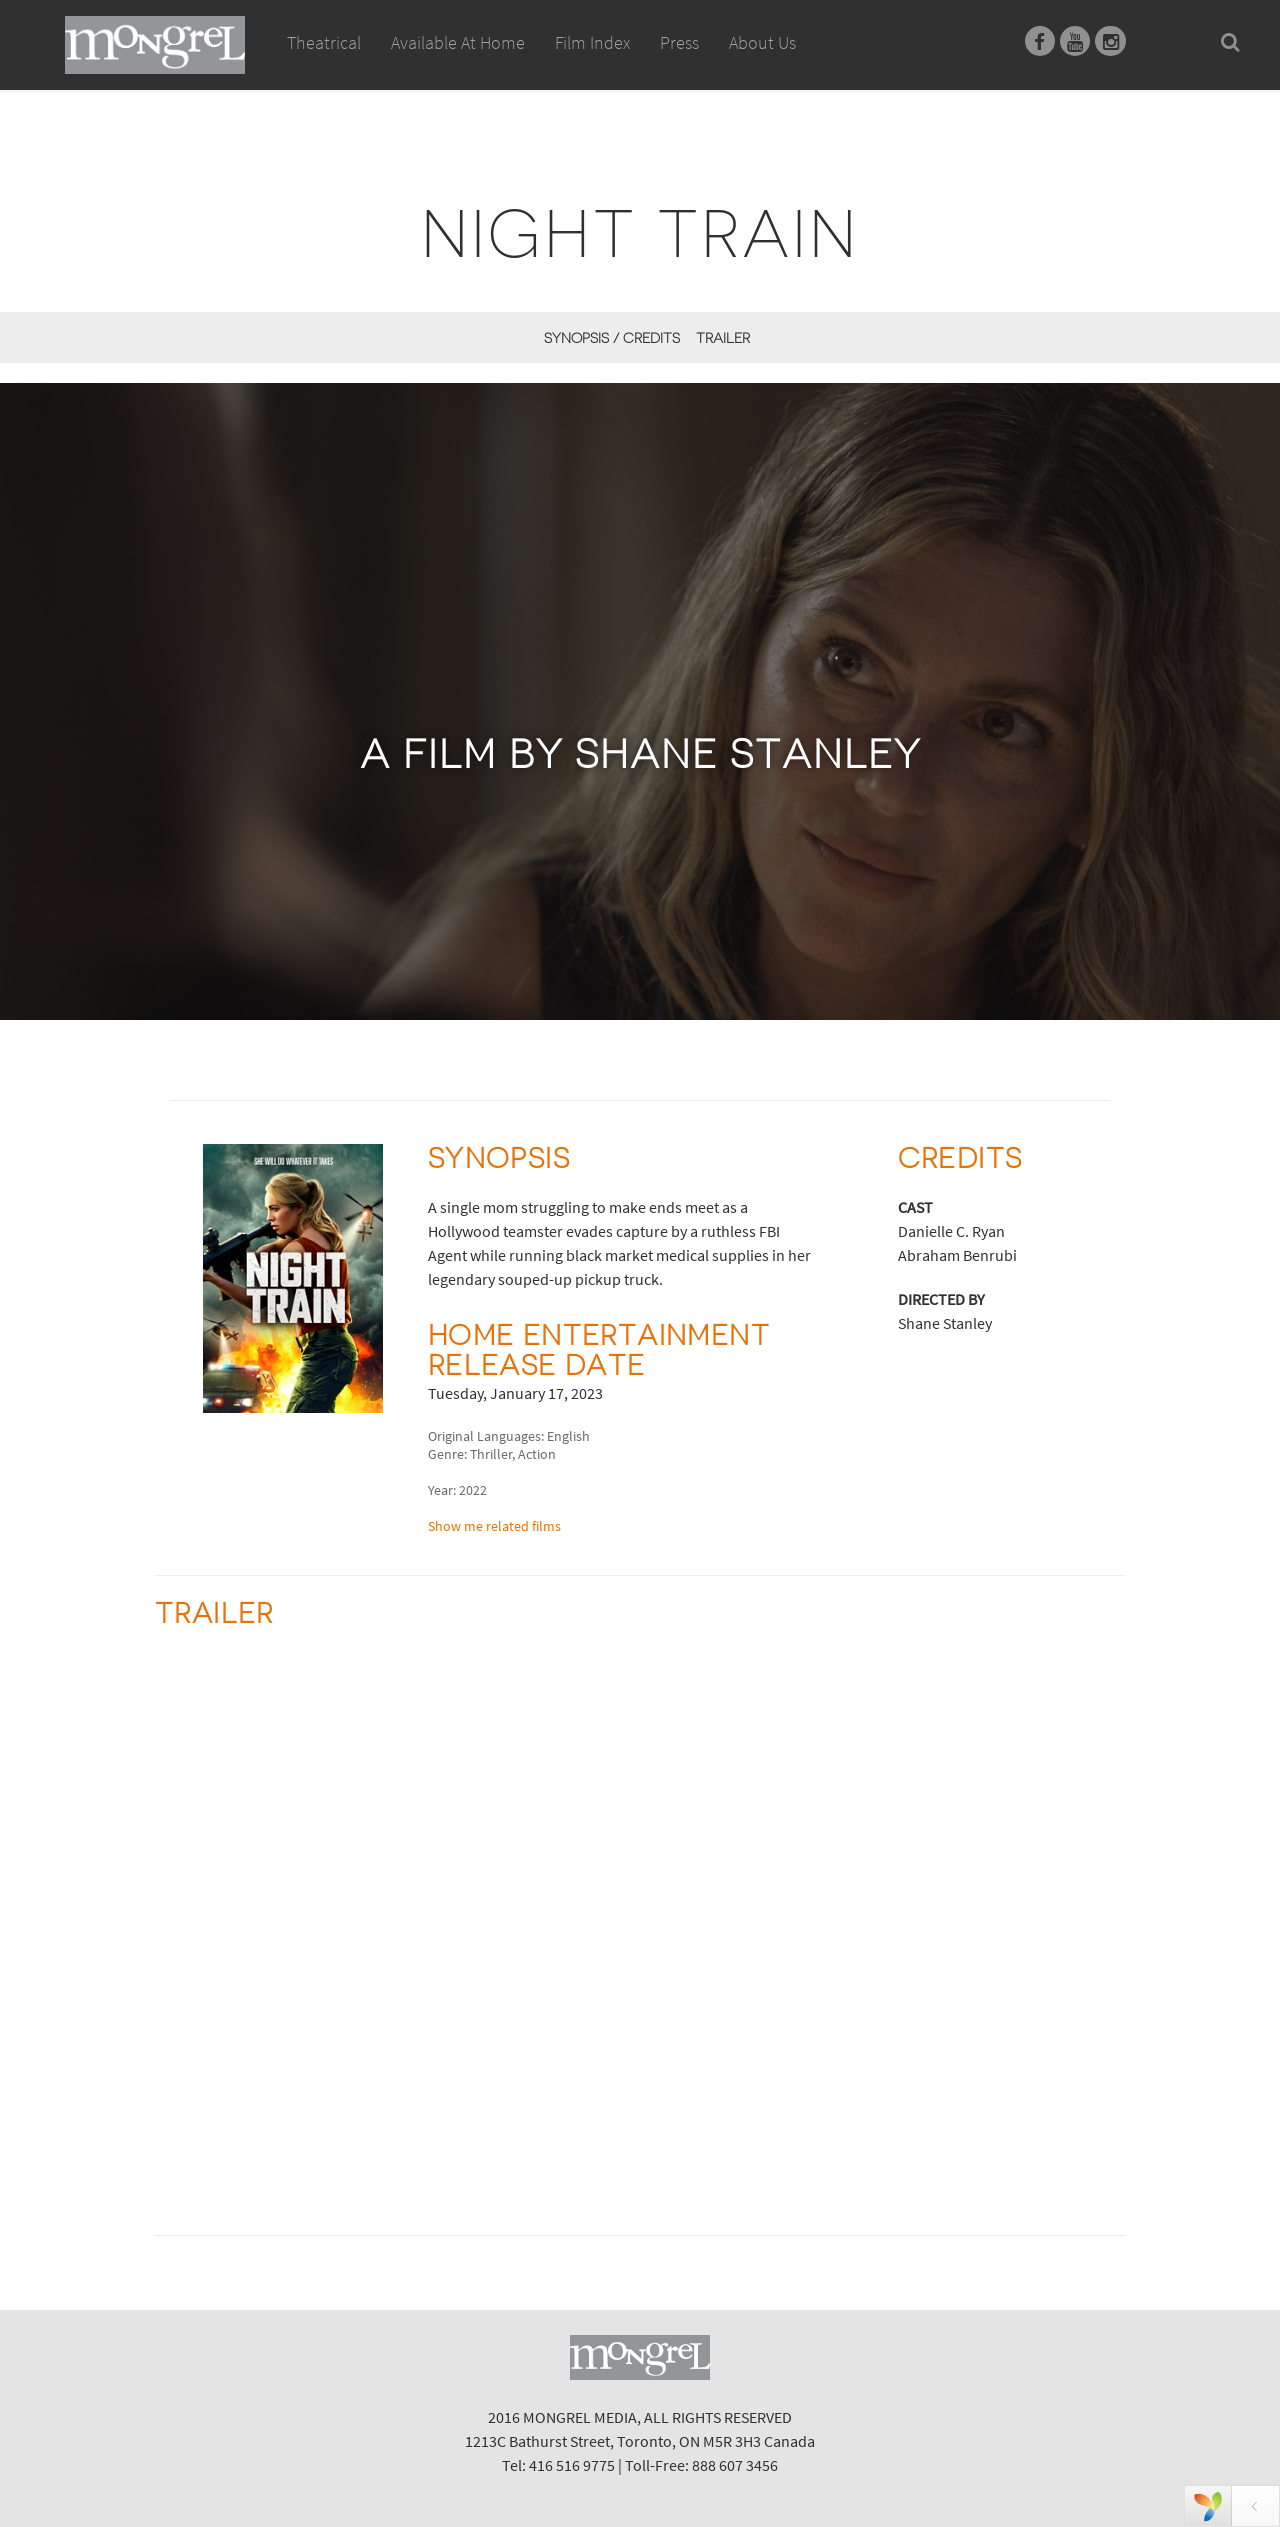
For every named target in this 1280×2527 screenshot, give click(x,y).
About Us (762, 42)
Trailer (723, 338)
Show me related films (494, 1526)
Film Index (592, 42)
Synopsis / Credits (612, 338)
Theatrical (324, 42)
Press (679, 42)
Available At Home (458, 65)
